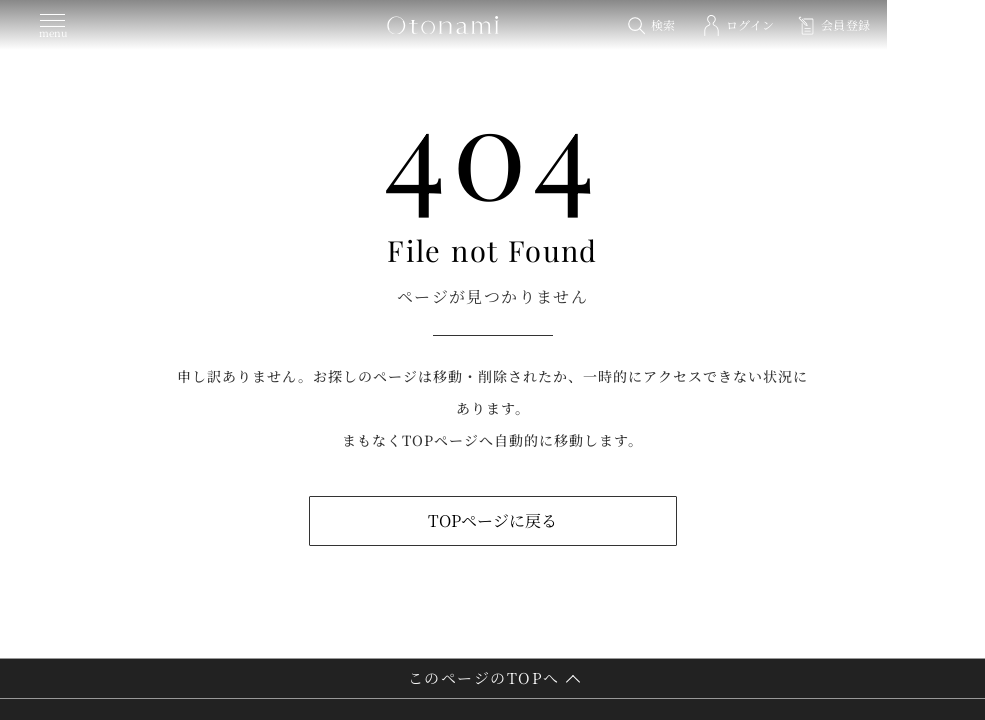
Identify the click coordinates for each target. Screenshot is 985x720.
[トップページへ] (493, 25)
